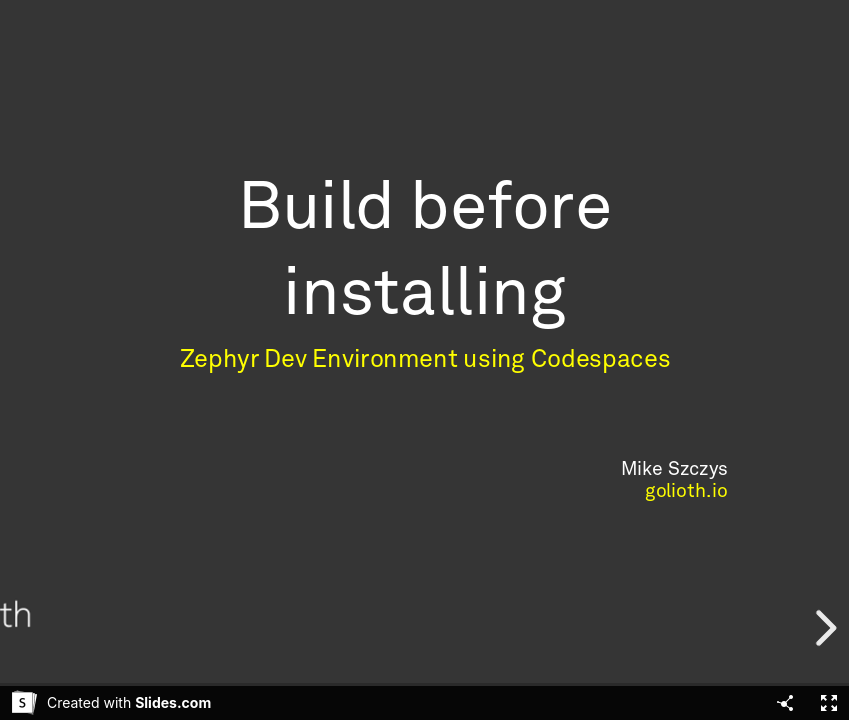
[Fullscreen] (829, 703)
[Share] (785, 703)
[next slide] (823, 628)
